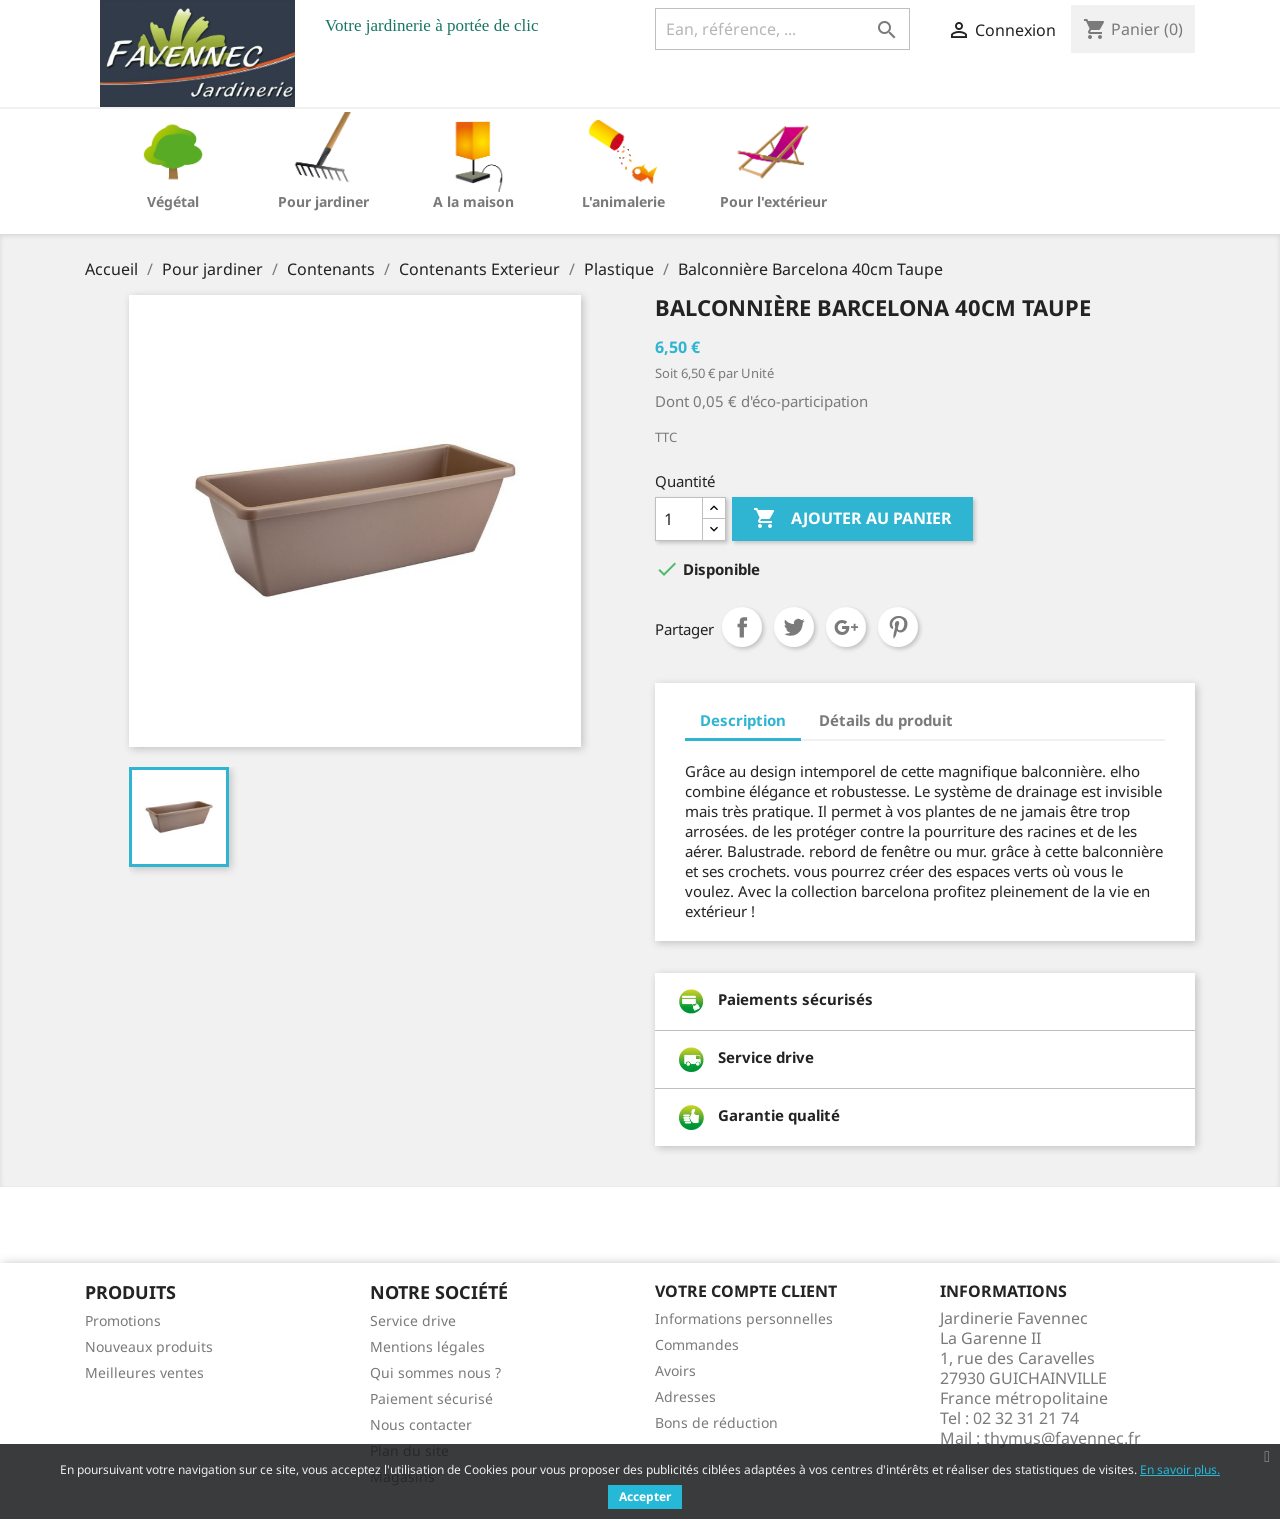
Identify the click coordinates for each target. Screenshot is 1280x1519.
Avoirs (675, 1370)
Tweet (794, 627)
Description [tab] (743, 720)
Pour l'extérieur (773, 201)
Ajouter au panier (852, 519)
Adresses (685, 1396)
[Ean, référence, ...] (782, 29)
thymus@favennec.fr (1062, 1438)
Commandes (697, 1344)
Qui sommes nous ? (435, 1372)
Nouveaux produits (149, 1346)
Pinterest (898, 627)
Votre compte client (746, 1291)
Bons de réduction (716, 1422)
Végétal (173, 201)
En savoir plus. (1180, 1469)
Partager (742, 627)
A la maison (473, 201)
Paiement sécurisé (431, 1398)
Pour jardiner (323, 201)
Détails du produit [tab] (886, 720)
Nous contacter (421, 1424)
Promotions (123, 1320)
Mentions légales (427, 1346)
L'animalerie (623, 201)
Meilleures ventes (144, 1372)
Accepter (645, 1496)
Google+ (846, 627)
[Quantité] (679, 519)
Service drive (413, 1320)
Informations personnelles (744, 1318)
